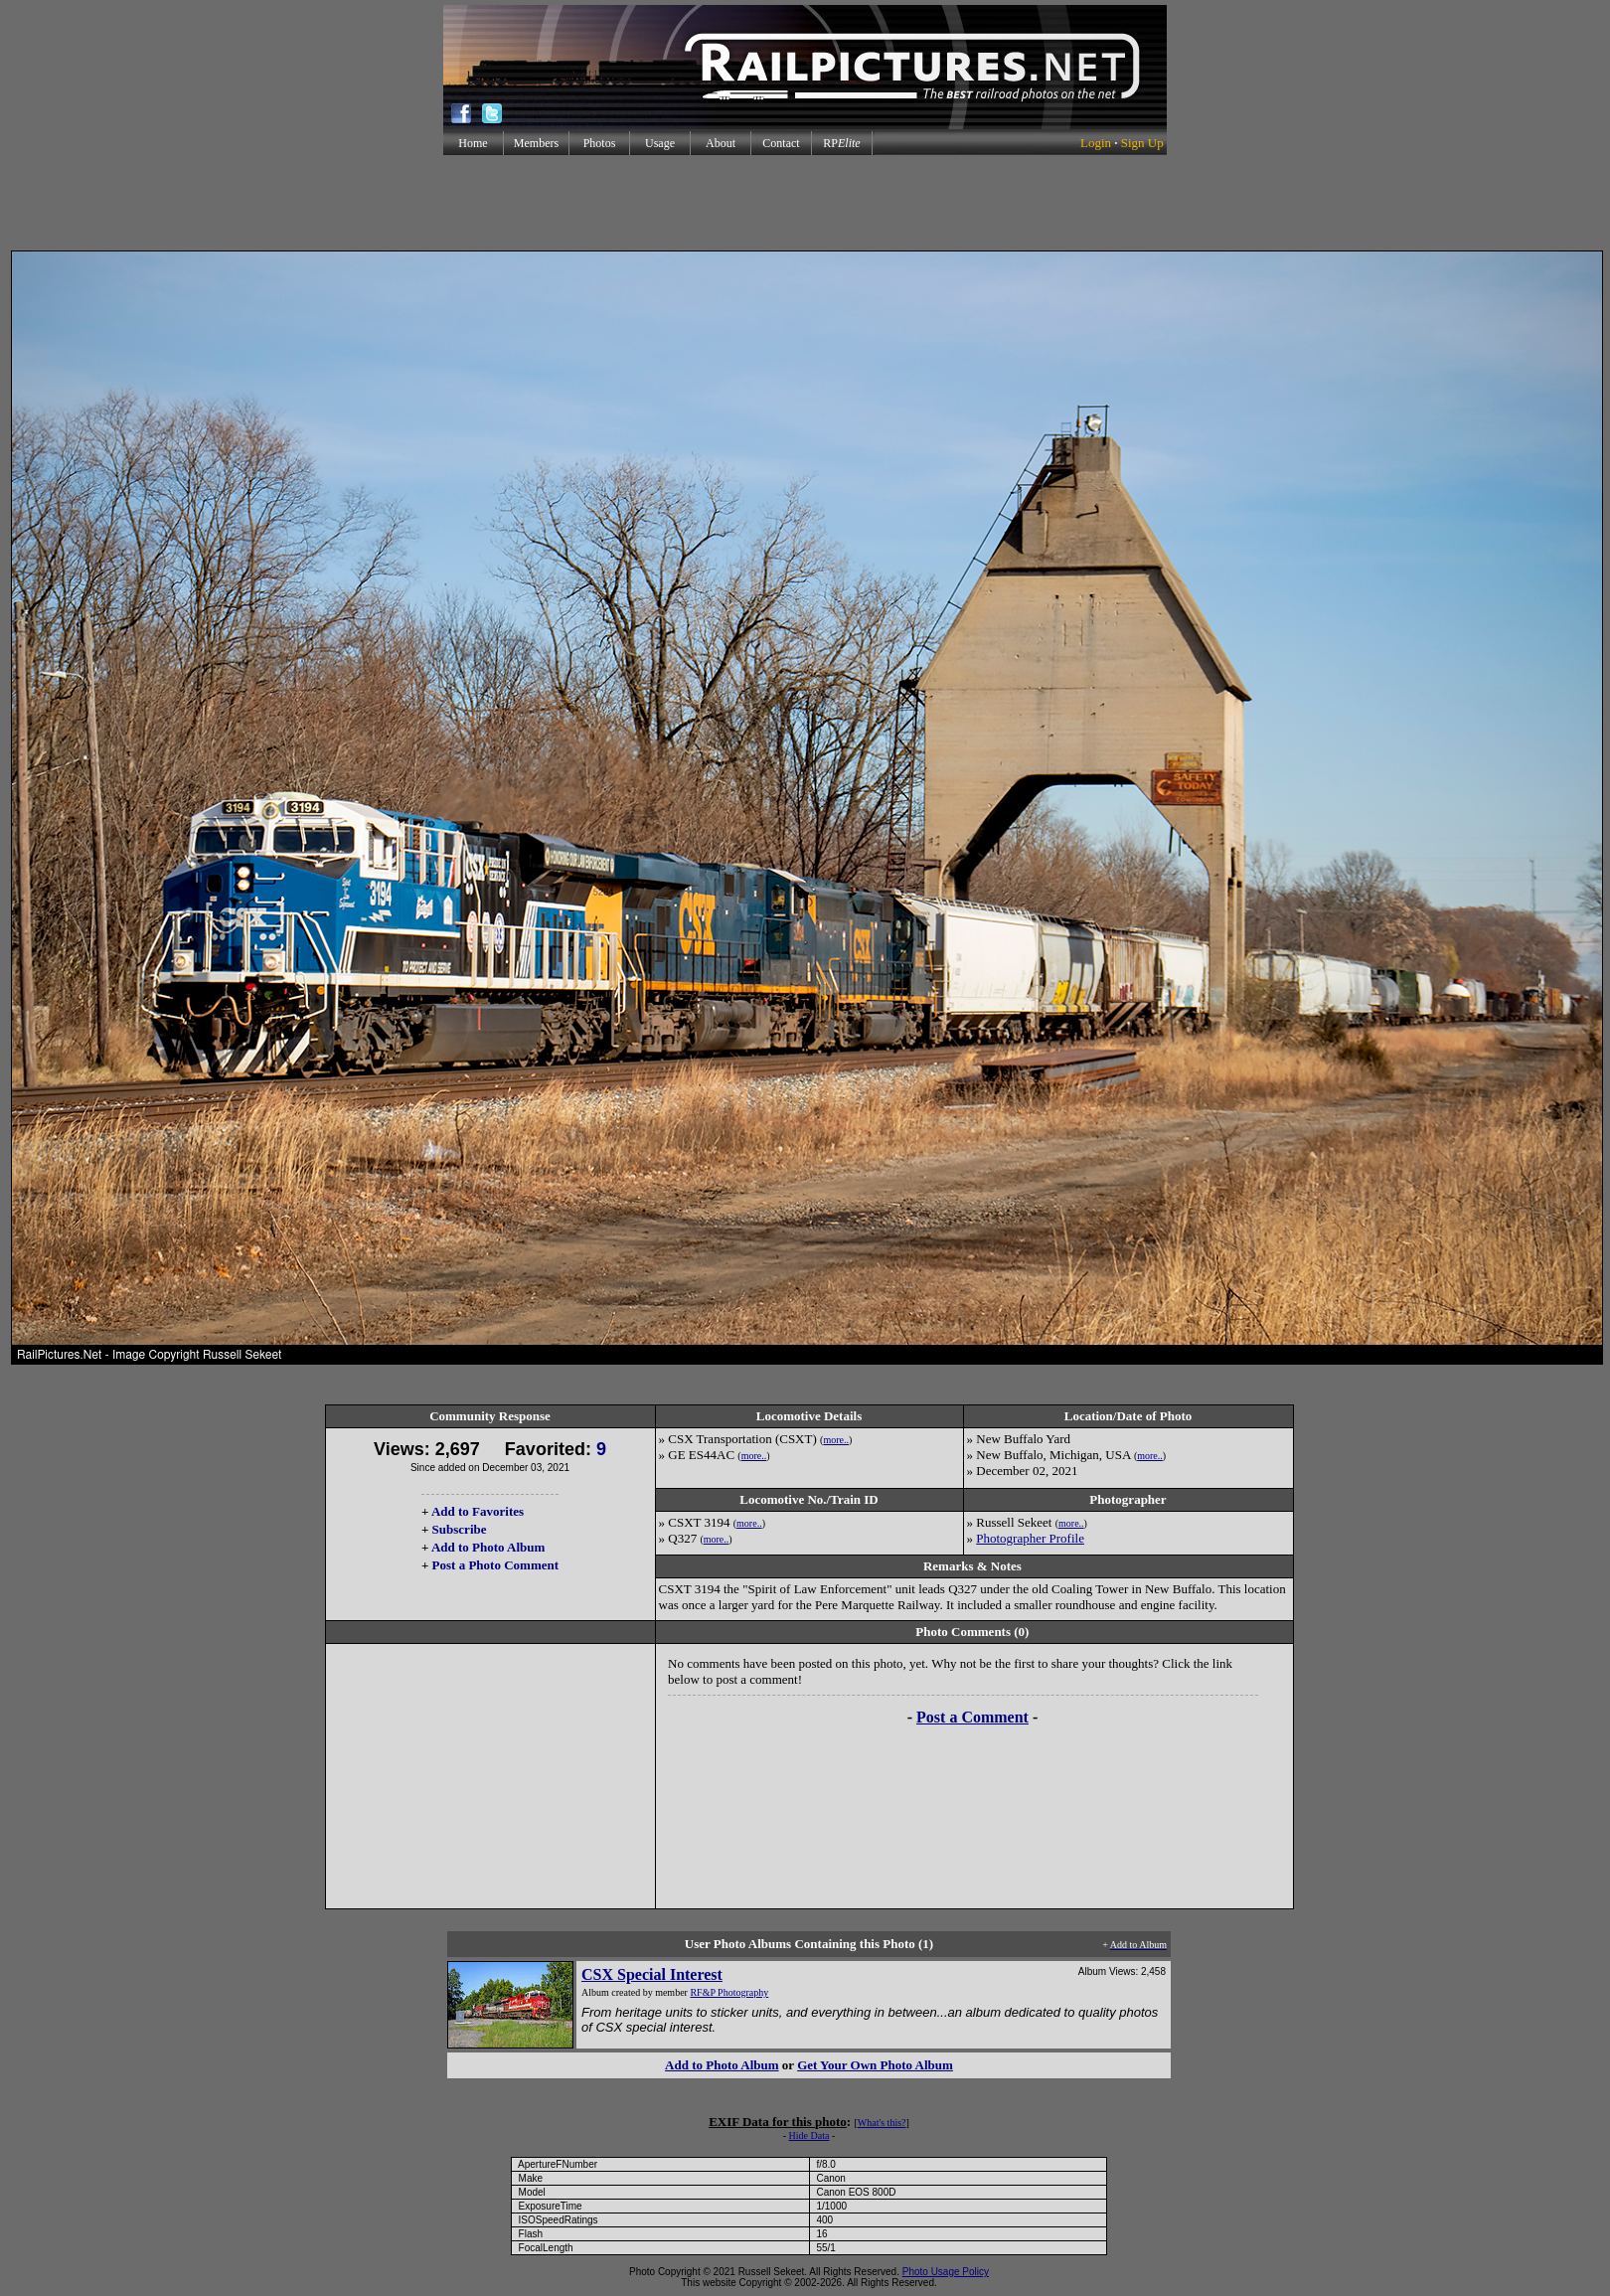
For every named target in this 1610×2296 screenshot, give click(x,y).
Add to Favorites (477, 1511)
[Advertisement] (805, 202)
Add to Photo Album (488, 1547)
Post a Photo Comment (495, 1565)
